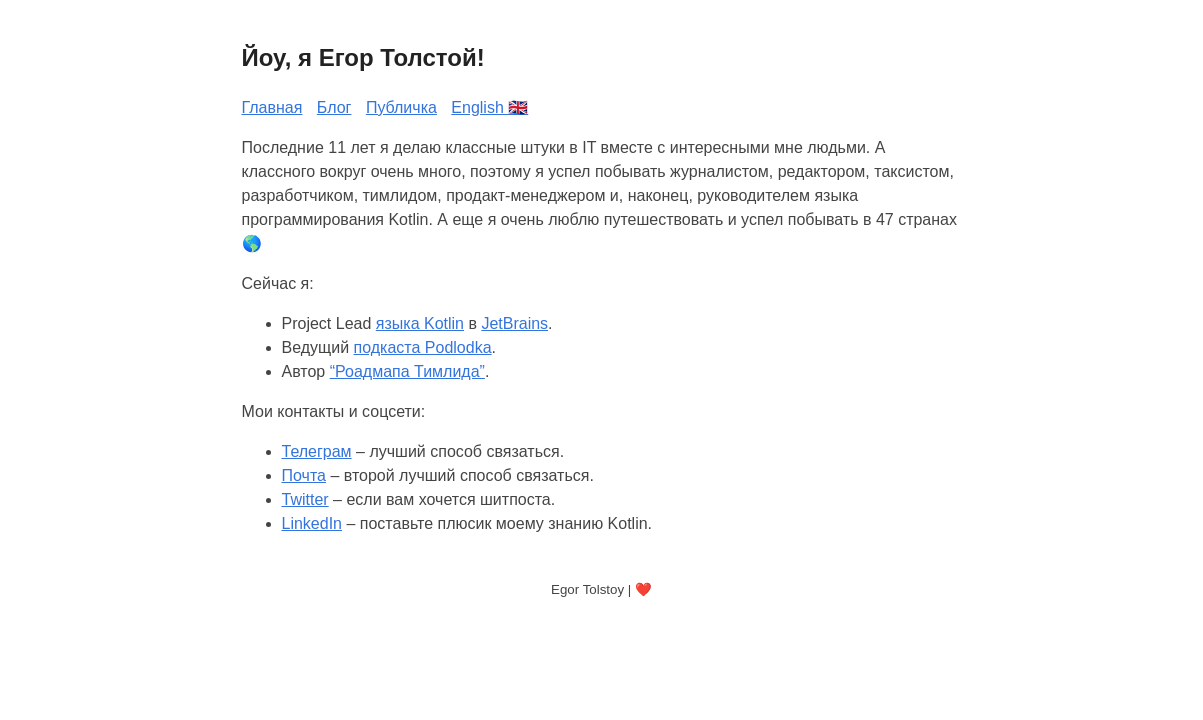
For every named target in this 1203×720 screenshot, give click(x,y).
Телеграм (317, 451)
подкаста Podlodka (423, 347)
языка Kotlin (420, 323)
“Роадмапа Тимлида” (407, 371)
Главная (272, 107)
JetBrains (514, 323)
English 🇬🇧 (489, 107)
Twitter (305, 499)
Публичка (401, 107)
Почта (304, 475)
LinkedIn (312, 523)
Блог (334, 107)
